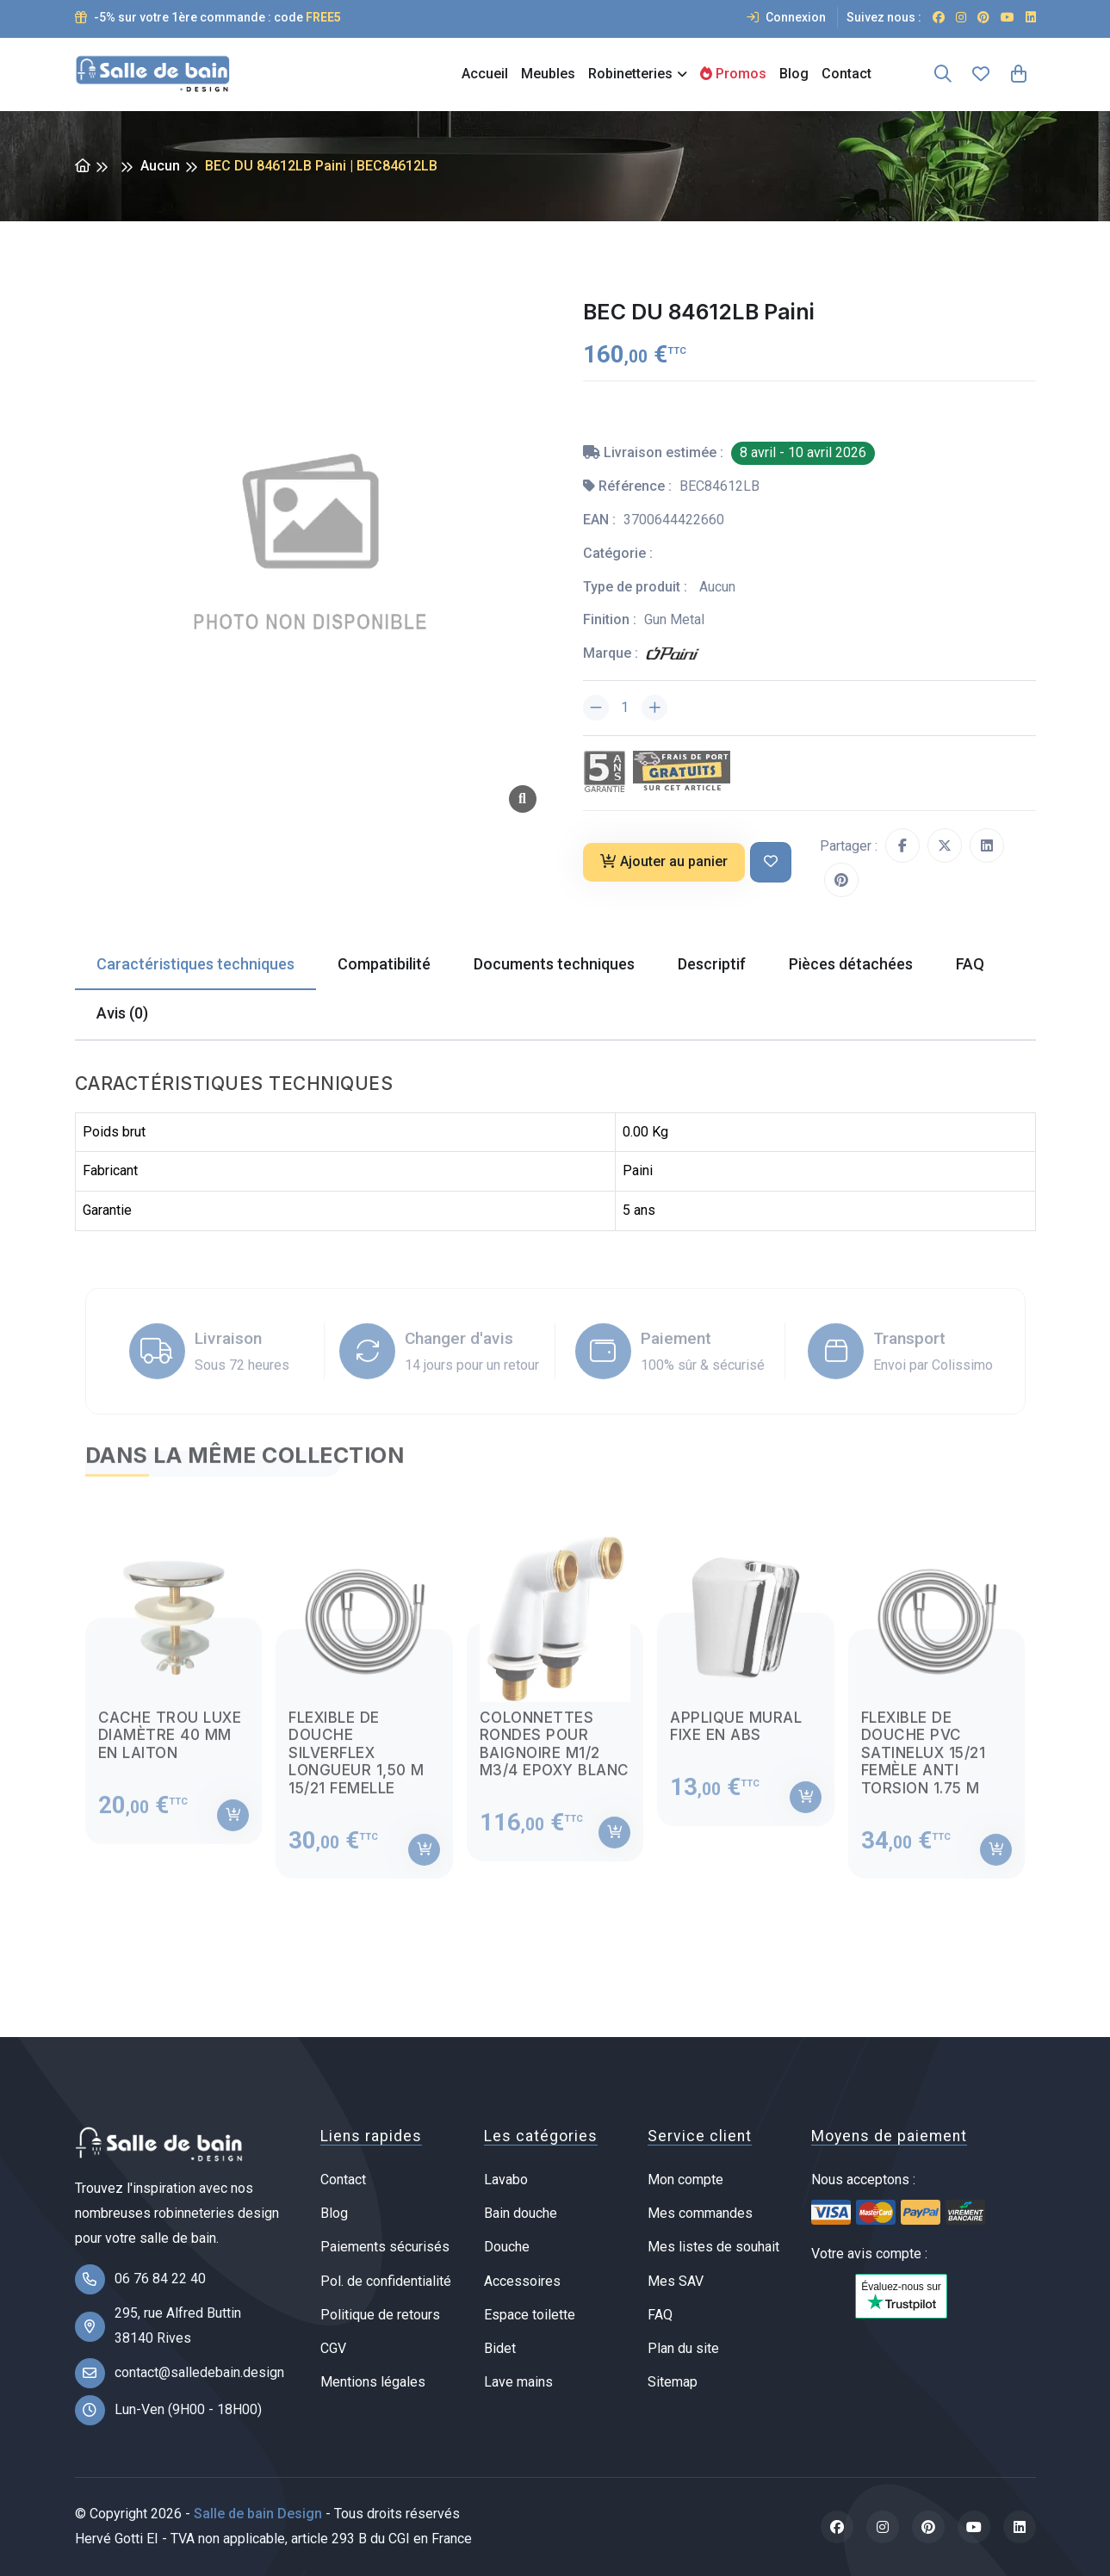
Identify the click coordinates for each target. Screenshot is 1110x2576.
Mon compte (685, 2179)
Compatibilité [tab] (384, 964)
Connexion (786, 17)
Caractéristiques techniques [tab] (195, 964)
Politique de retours (380, 2315)
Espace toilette (529, 2315)
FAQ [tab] (970, 964)
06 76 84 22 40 (160, 2278)
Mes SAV (676, 2281)
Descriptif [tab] (712, 964)
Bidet (500, 2348)
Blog (794, 73)
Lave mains (518, 2382)
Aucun (160, 166)
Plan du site (683, 2348)
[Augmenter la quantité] (654, 708)
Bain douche (520, 2213)
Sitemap (673, 2382)
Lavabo (506, 2179)
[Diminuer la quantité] (596, 708)
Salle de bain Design (258, 2513)
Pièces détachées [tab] (851, 964)
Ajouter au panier (664, 861)
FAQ (660, 2315)
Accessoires (522, 2281)
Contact (846, 73)
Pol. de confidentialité (385, 2281)
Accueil (485, 73)
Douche (507, 2247)
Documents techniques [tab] (554, 964)
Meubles (548, 73)
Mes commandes (700, 2213)
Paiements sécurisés (385, 2247)
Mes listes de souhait (713, 2247)
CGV (333, 2348)
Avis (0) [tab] (122, 1013)
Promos (733, 73)
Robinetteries (630, 73)
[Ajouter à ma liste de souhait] (770, 862)
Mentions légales (372, 2382)
